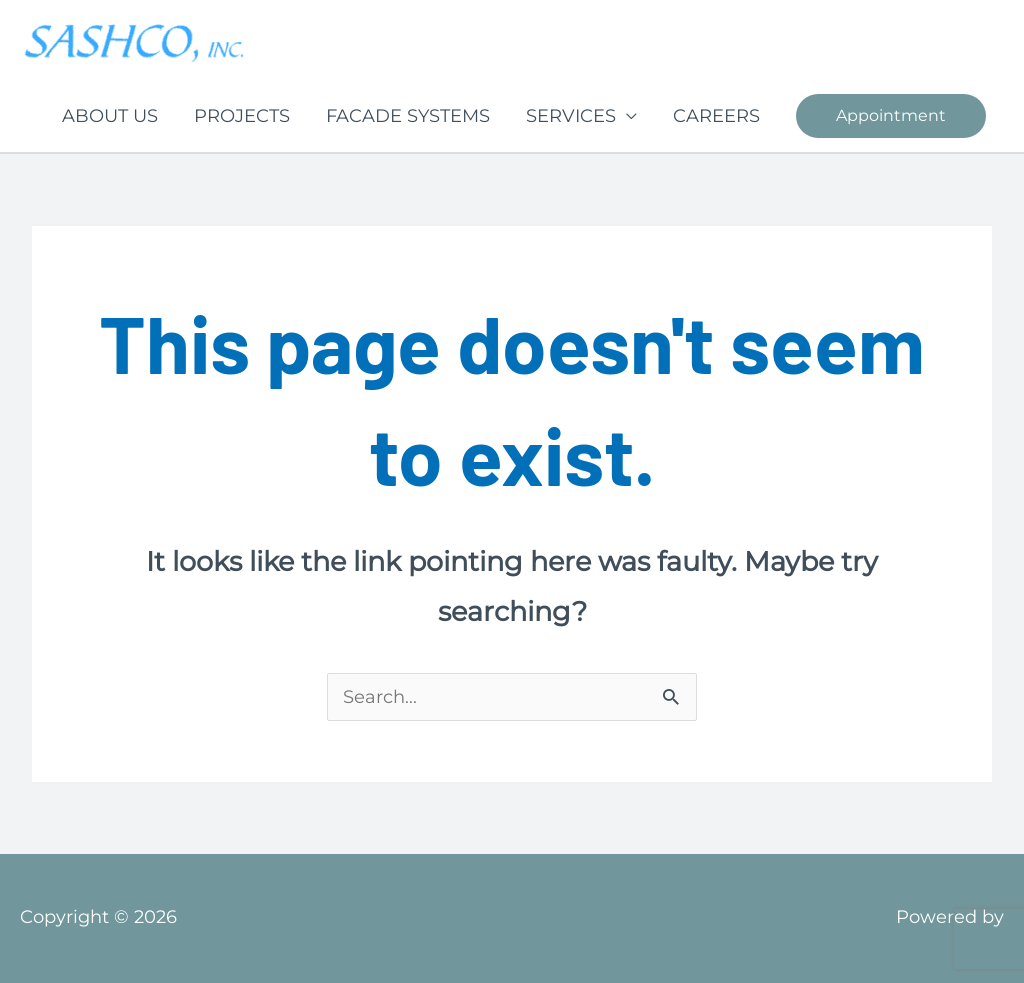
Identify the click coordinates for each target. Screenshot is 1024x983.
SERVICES (571, 116)
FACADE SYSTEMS (408, 116)
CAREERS (716, 116)
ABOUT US (110, 116)
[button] (891, 116)
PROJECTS (242, 116)
